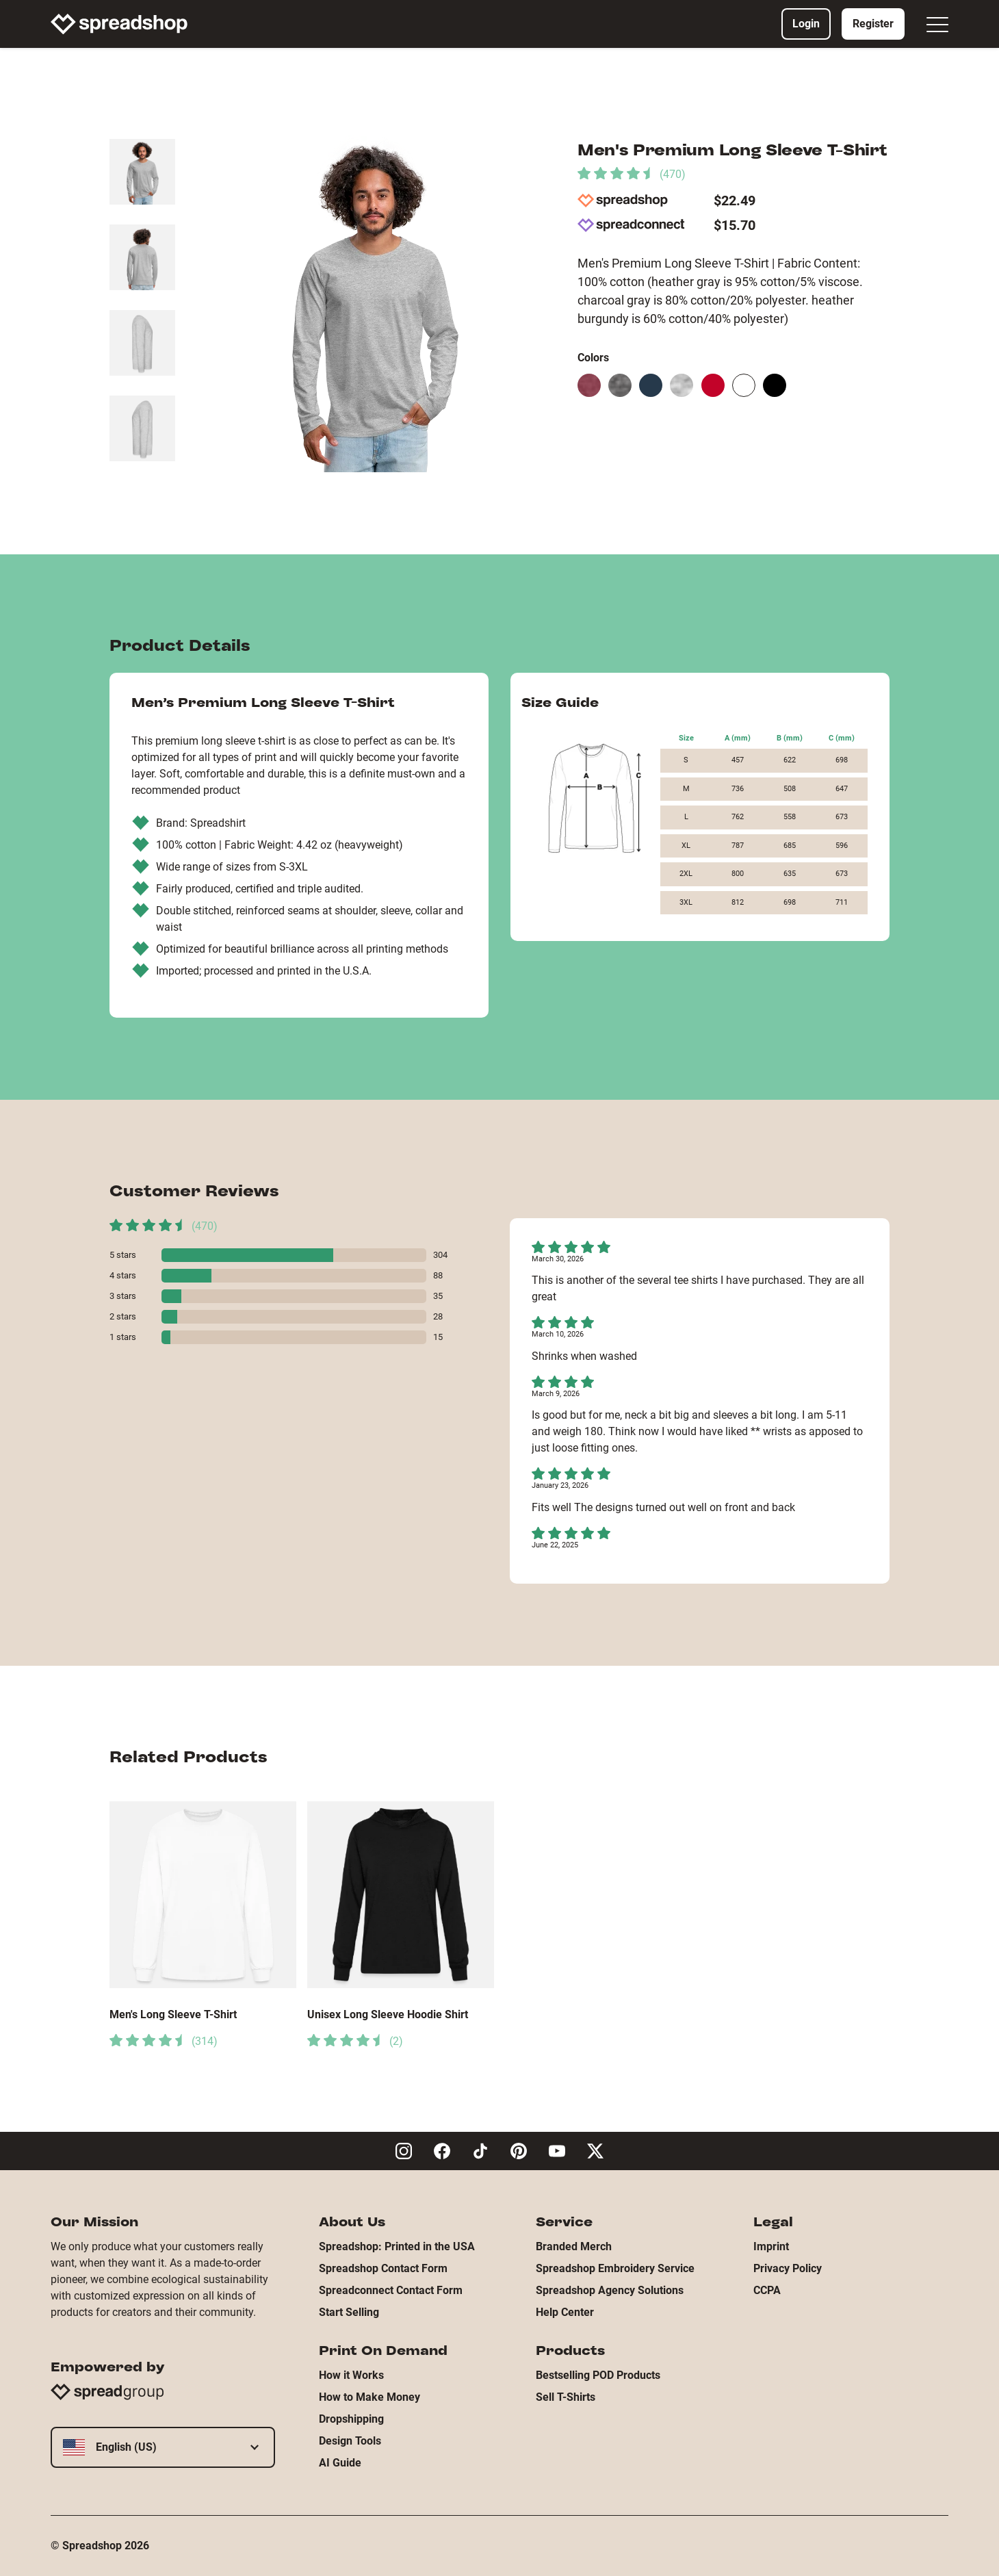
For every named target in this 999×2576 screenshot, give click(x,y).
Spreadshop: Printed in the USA (397, 2246)
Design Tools (350, 2440)
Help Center (565, 2312)
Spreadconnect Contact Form (391, 2290)
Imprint (771, 2246)
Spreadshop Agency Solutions (610, 2290)
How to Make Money (369, 2397)
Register (873, 23)
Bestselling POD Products (598, 2375)
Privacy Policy (787, 2268)
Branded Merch (574, 2246)
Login (806, 23)
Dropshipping (351, 2418)
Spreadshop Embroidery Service (615, 2268)
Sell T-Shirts (565, 2397)
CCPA (767, 2290)
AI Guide (340, 2462)
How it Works (351, 2375)
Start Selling (349, 2312)
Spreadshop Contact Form (383, 2268)
